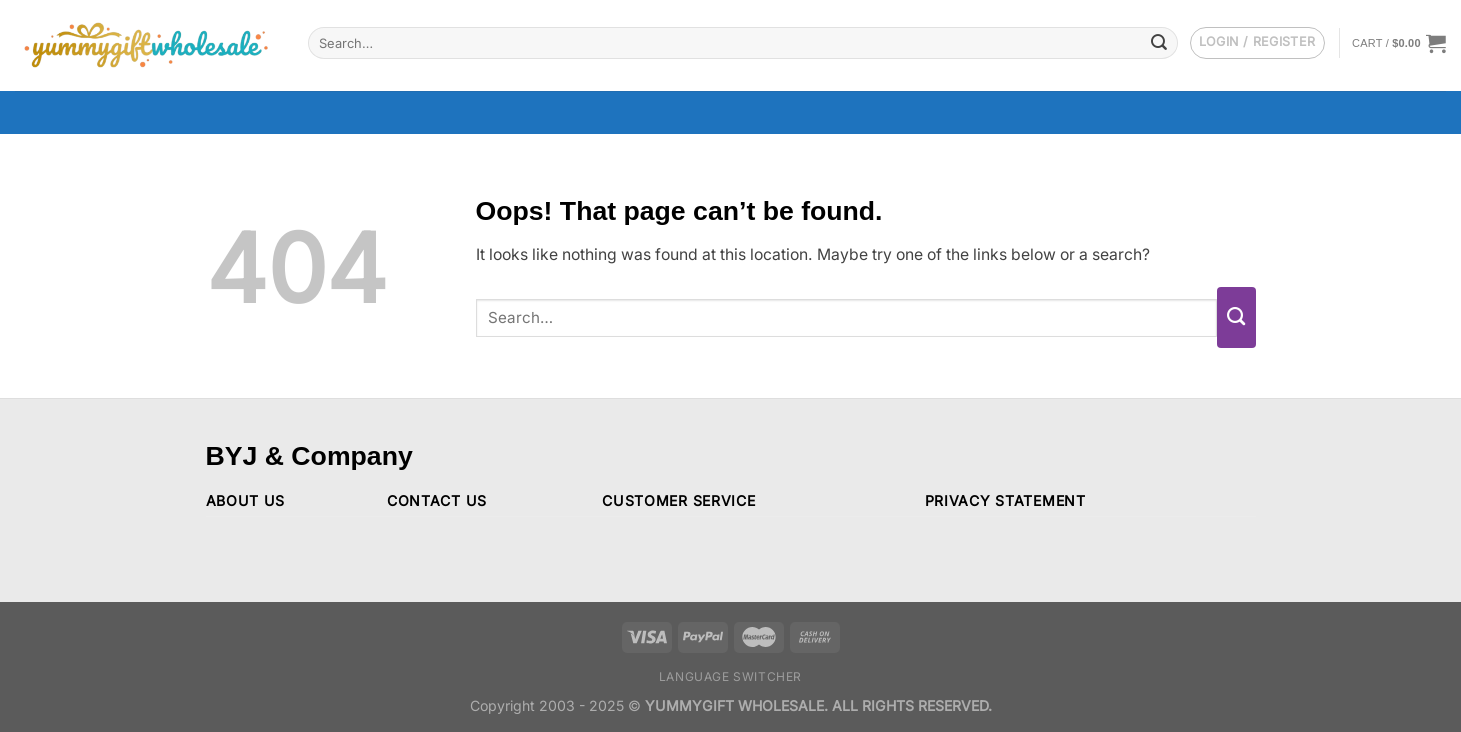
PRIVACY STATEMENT (1005, 500)
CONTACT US (437, 500)
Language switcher (730, 676)
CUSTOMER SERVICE (678, 500)
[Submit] (1159, 42)
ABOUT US (246, 500)
